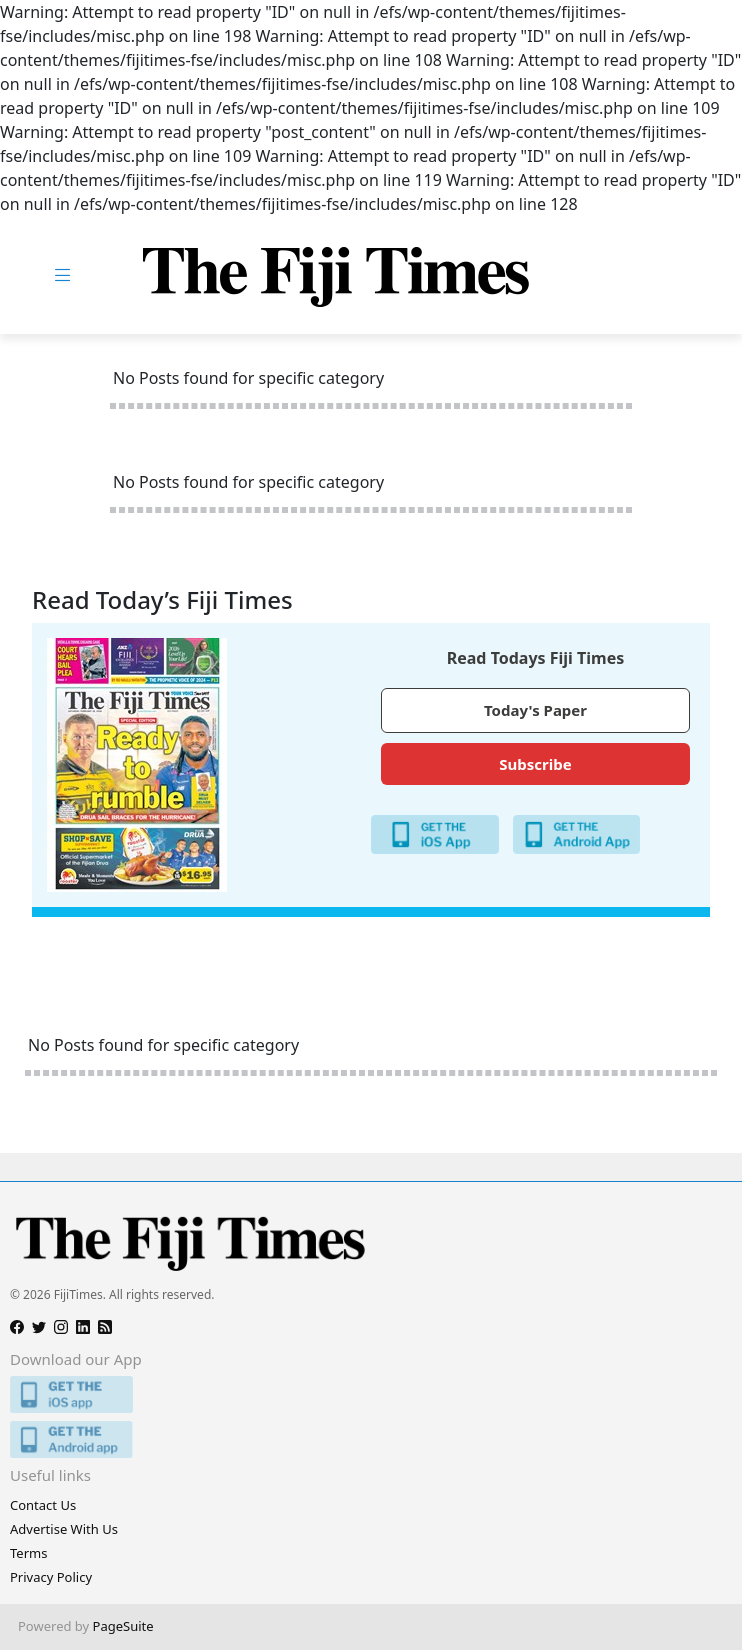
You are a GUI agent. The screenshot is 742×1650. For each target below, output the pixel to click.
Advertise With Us (64, 1529)
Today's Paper (535, 710)
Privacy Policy (51, 1577)
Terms (28, 1553)
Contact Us (43, 1505)
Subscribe (535, 764)
